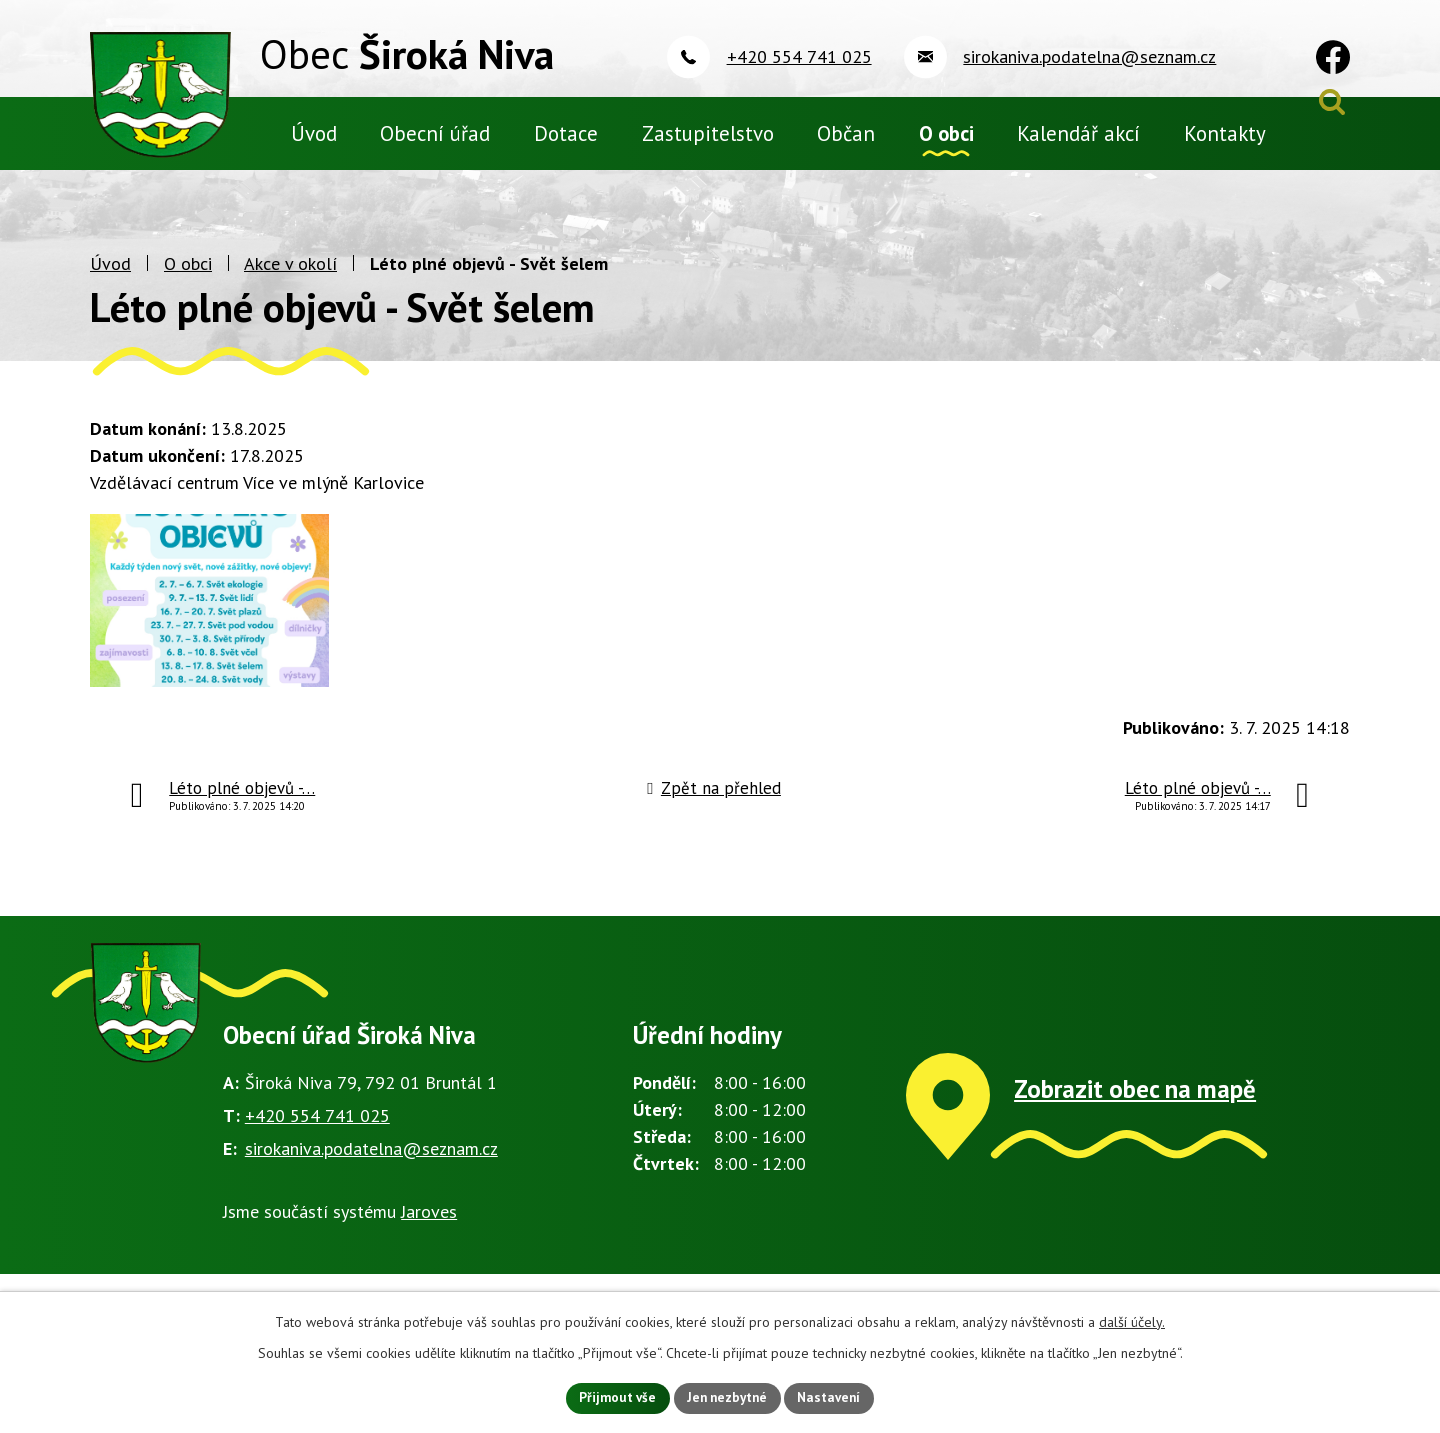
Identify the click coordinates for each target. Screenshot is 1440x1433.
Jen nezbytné (727, 1397)
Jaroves (429, 1256)
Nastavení (835, 1397)
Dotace (566, 133)
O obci (188, 295)
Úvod (110, 295)
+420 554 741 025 (317, 1160)
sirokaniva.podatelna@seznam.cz (371, 1193)
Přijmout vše (611, 1397)
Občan (846, 133)
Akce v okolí (290, 295)
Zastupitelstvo (708, 133)
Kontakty (1225, 133)
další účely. (1132, 1320)
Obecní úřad (435, 133)
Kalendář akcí (1078, 133)
